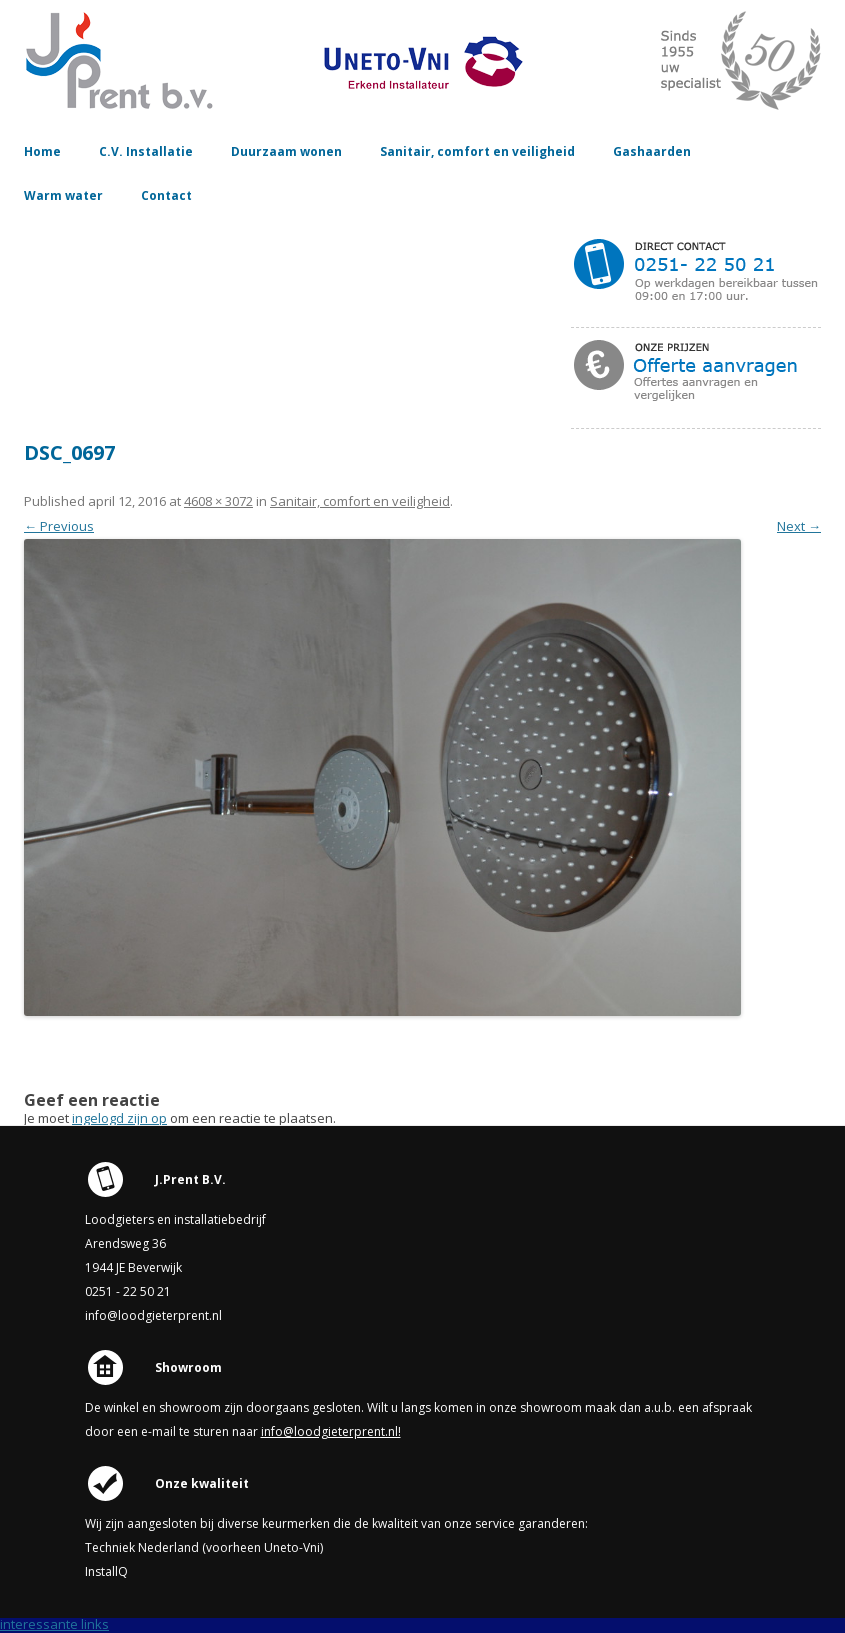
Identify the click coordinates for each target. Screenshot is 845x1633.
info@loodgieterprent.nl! (331, 1431)
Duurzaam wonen (286, 151)
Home (42, 151)
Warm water (63, 195)
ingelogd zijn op (119, 1118)
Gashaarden (652, 151)
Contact (166, 195)
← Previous (59, 526)
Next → (799, 526)
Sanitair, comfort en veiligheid (477, 151)
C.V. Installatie (146, 151)
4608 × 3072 (218, 501)
